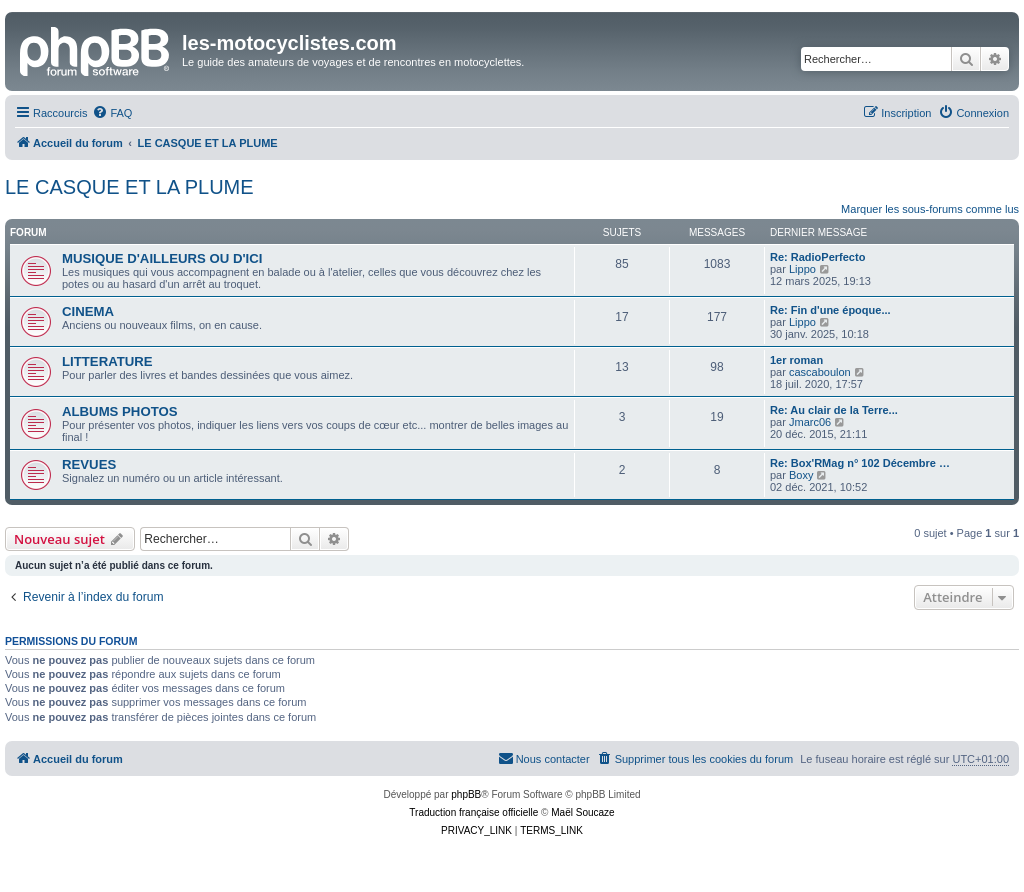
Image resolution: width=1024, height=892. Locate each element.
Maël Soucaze (582, 812)
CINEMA (88, 311)
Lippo (802, 269)
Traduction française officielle (473, 812)
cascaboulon (820, 372)
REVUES (89, 464)
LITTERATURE (107, 361)
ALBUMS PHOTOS (120, 411)
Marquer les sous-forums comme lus (930, 209)
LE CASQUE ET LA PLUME (129, 187)
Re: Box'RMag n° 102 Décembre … (860, 463)
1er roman (796, 360)
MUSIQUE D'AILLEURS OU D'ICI (162, 258)
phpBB (466, 794)
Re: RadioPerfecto (817, 257)
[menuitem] (112, 113)
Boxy (801, 475)
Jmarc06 (810, 422)
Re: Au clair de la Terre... (834, 410)
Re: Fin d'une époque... (830, 310)
